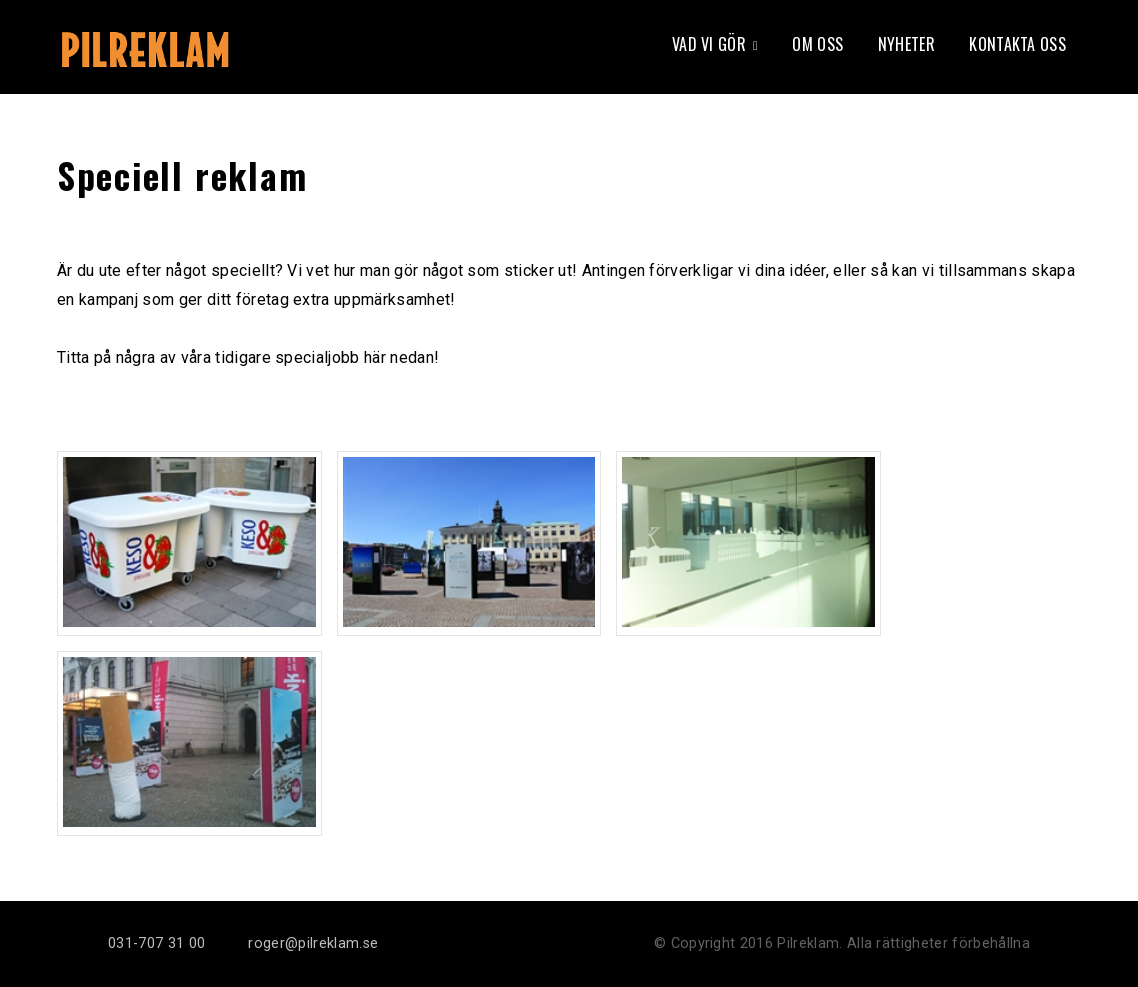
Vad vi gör (709, 44)
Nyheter (906, 44)
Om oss (817, 44)
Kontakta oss (1017, 44)
